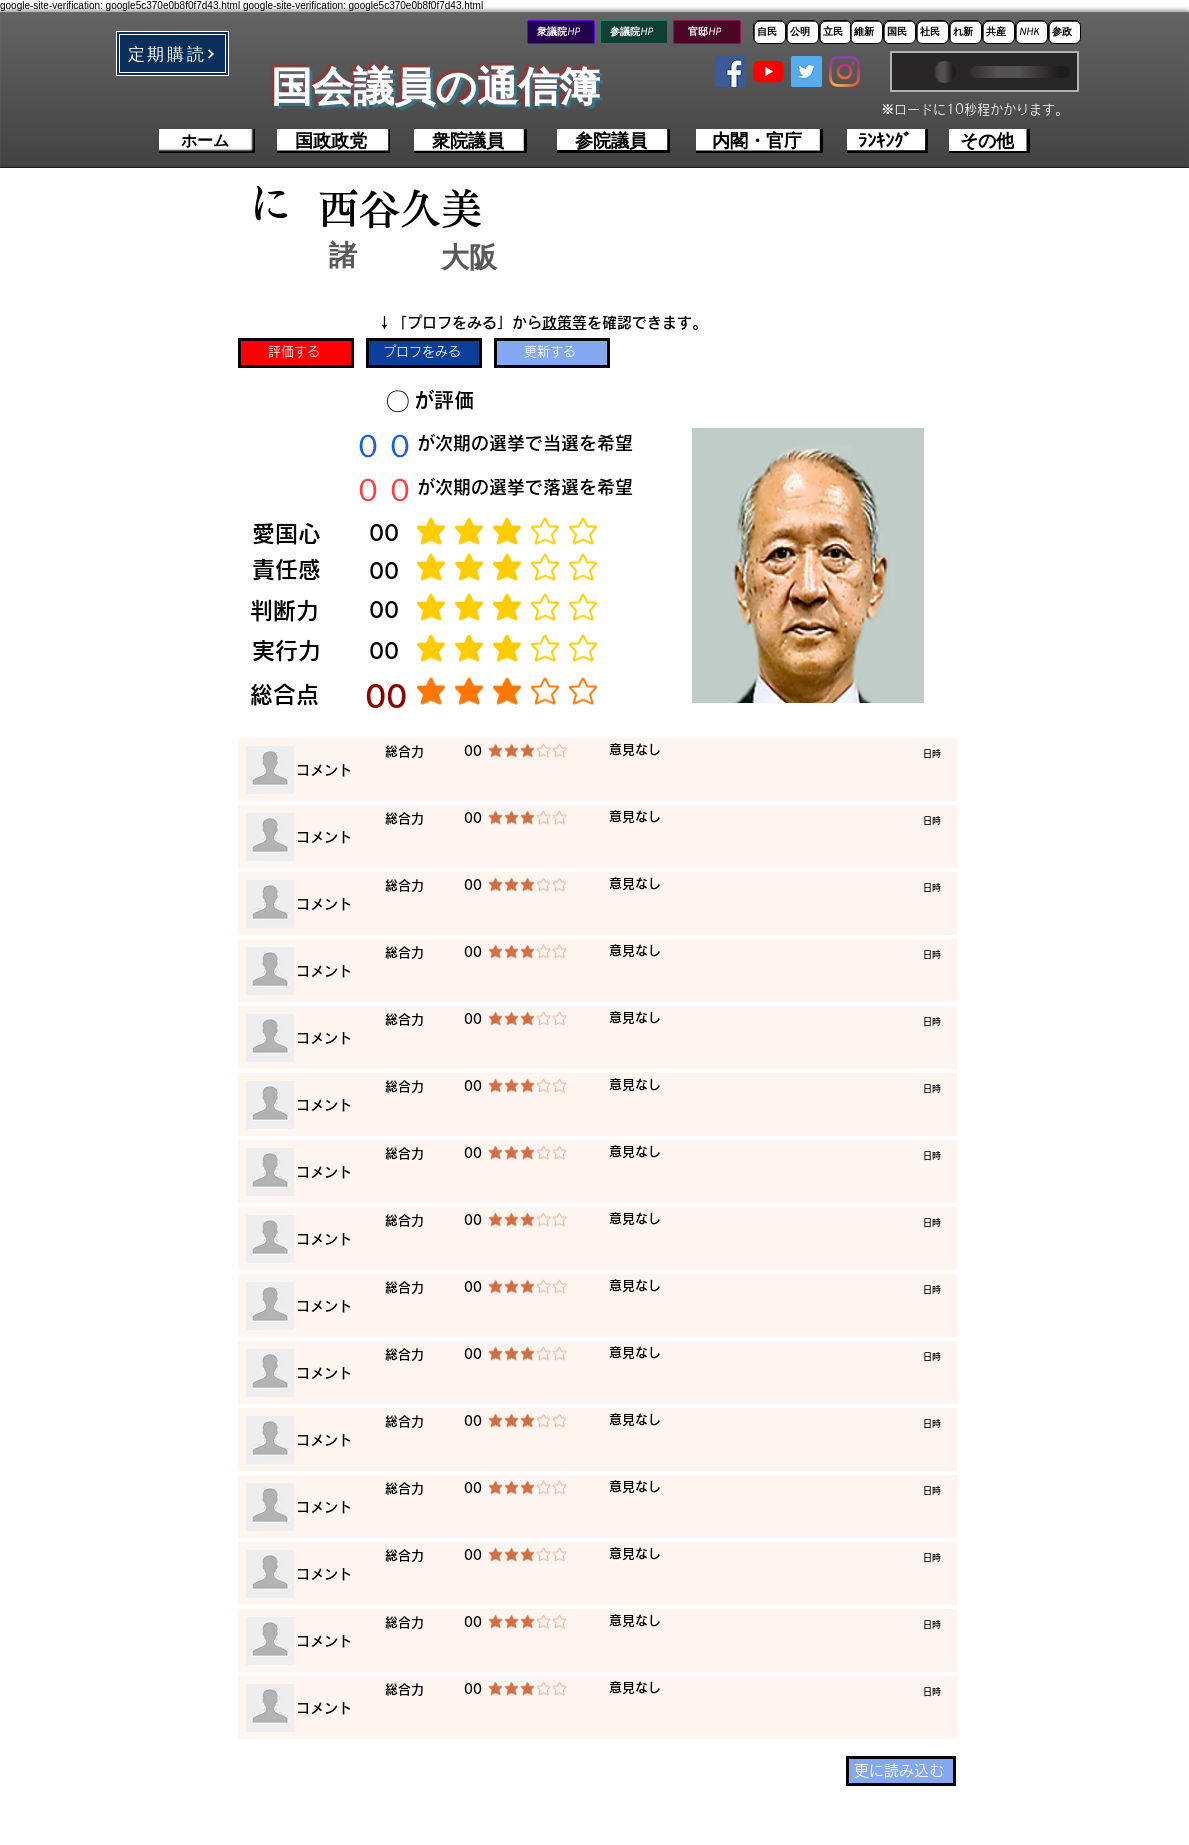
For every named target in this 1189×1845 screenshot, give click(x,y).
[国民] (899, 32)
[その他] (989, 141)
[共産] (998, 32)
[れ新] (965, 32)
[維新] (866, 32)
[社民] (932, 32)
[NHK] (1031, 32)
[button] (172, 53)
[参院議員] (613, 141)
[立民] (835, 32)
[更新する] (552, 353)
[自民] (769, 32)
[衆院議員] (470, 141)
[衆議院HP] (561, 32)
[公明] (802, 32)
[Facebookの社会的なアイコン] (730, 71)
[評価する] (296, 353)
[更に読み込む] (901, 1771)
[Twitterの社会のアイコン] (806, 71)
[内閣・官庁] (759, 141)
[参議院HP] (634, 32)
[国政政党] (333, 141)
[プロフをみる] (424, 353)
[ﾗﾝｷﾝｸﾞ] (887, 141)
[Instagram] (844, 71)
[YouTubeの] (768, 71)
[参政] (1064, 32)
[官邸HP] (707, 32)
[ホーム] (207, 141)
